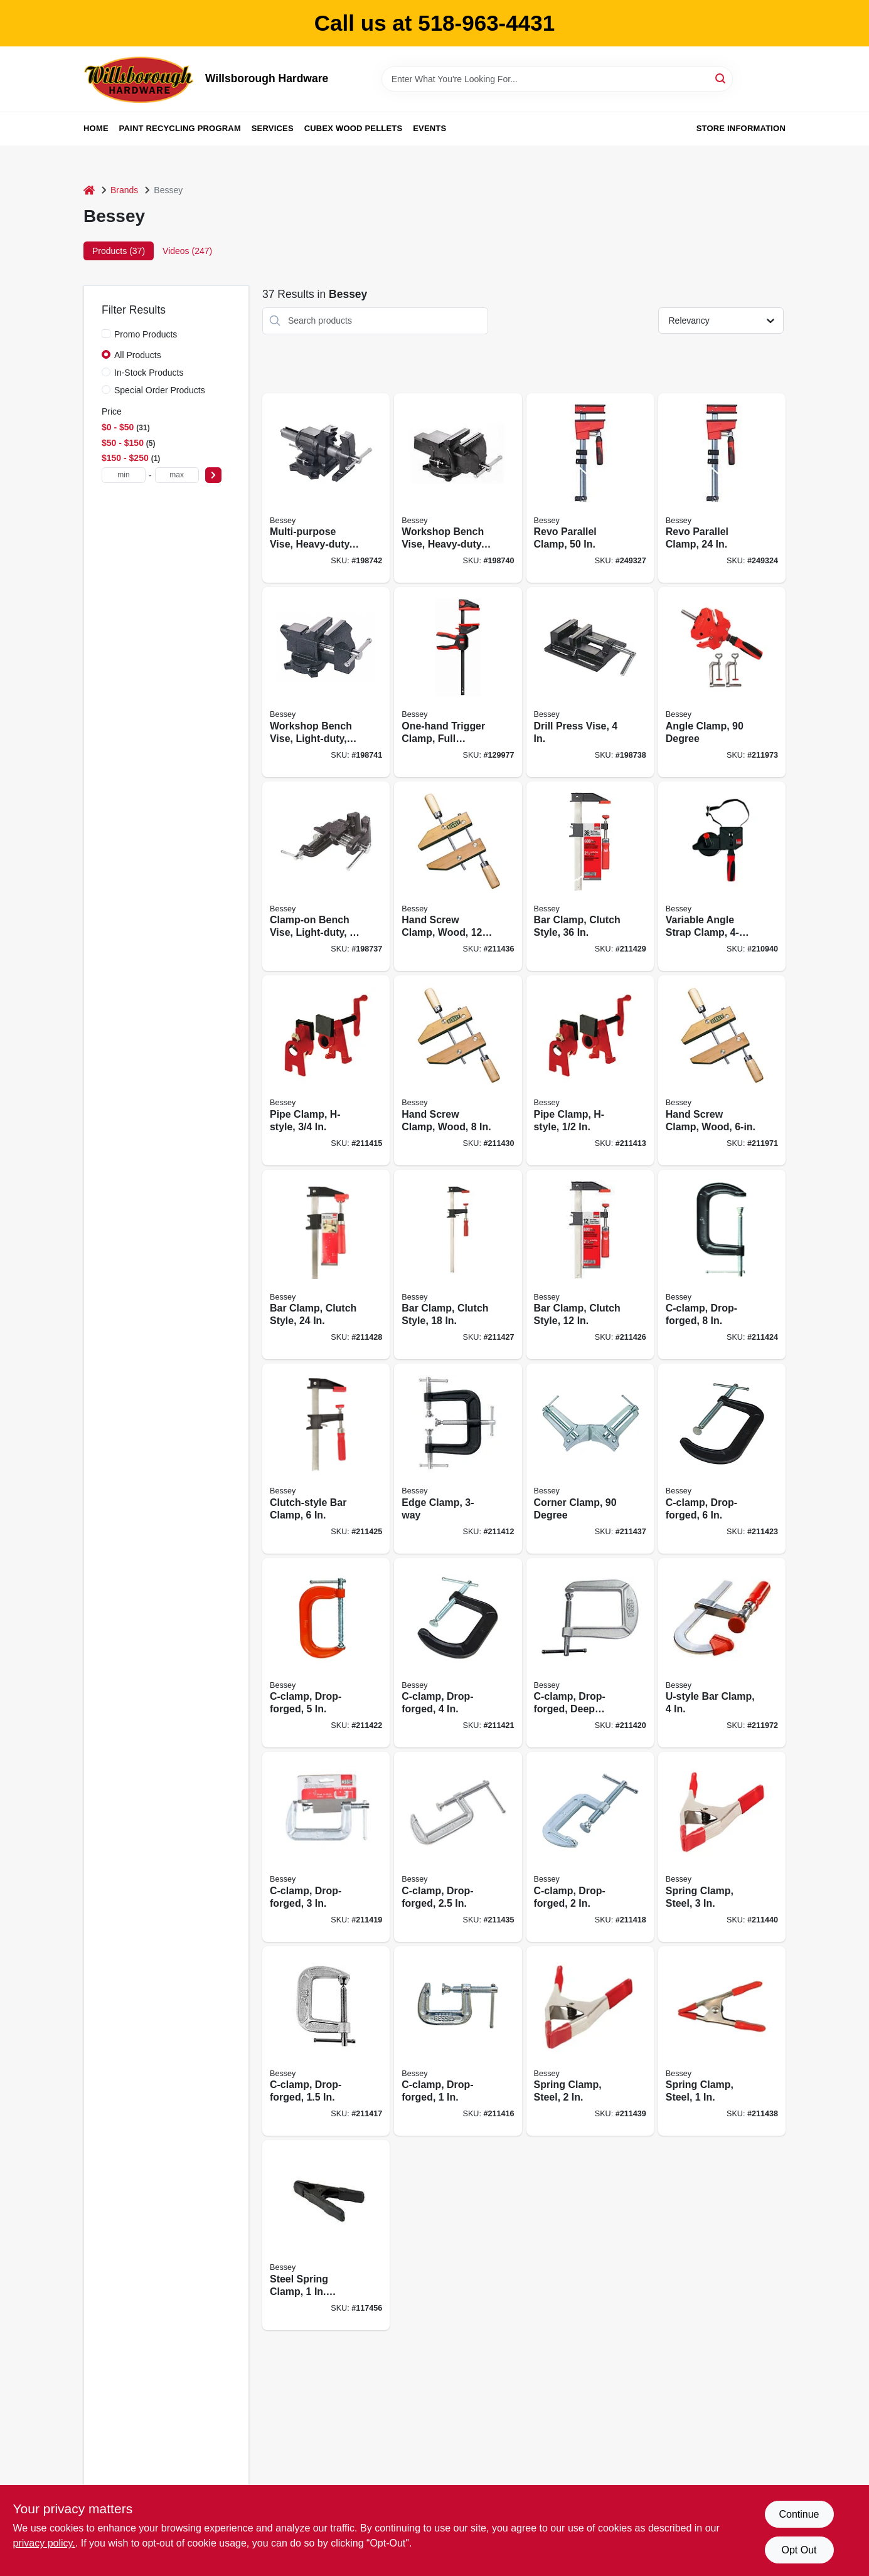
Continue (799, 2514)
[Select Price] (213, 475)
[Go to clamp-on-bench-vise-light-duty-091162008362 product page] (326, 877)
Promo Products (145, 334)
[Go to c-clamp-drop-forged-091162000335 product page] (457, 1653)
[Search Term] (557, 79)
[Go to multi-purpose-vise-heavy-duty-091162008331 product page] (326, 488)
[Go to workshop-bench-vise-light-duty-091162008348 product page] (326, 682)
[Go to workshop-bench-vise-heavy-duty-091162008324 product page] (457, 488)
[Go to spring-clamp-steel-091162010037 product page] (722, 1847)
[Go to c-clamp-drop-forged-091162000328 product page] (326, 1847)
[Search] (721, 78)
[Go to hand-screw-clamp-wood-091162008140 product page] (457, 1070)
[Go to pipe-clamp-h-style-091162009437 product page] (326, 1070)
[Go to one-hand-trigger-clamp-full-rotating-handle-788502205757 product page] (457, 682)
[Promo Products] (106, 333)
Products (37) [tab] (118, 251)
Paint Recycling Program (180, 128)
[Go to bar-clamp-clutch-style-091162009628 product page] (326, 1265)
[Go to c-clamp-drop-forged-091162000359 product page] (722, 1459)
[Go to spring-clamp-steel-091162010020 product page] (590, 2041)
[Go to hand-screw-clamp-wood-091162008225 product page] (722, 1070)
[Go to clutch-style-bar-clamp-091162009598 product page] (326, 1459)
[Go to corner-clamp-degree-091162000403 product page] (590, 1459)
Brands (124, 190)
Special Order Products (159, 390)
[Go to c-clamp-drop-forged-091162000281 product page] (326, 2041)
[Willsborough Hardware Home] (139, 79)
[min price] (124, 475)
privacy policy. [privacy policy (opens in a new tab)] (44, 2543)
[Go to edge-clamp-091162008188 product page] (457, 1459)
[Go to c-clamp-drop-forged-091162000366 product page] (722, 1265)
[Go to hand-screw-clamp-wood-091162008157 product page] (457, 877)
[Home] (89, 190)
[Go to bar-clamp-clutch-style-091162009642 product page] (590, 877)
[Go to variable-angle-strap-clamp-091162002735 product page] (722, 877)
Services (273, 128)
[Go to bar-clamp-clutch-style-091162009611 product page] (457, 1265)
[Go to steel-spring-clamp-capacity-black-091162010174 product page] (326, 2235)
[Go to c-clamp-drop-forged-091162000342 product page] (326, 1653)
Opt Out (798, 2550)
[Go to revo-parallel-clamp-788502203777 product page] (590, 488)
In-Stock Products (149, 372)
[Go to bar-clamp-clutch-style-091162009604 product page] (590, 1265)
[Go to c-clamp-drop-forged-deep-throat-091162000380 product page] (590, 1653)
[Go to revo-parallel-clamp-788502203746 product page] (722, 488)
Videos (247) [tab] (187, 251)
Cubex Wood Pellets (353, 128)
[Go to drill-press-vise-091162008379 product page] (590, 682)
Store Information (741, 128)
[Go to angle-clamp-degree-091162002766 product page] (722, 682)
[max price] (177, 475)
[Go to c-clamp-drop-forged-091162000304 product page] (457, 1847)
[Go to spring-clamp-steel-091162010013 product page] (722, 2041)
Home (96, 128)
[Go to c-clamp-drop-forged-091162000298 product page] (590, 1847)
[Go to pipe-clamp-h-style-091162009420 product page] (590, 1070)
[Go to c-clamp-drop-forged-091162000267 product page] (457, 2041)
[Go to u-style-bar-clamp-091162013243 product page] (722, 1653)
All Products (137, 355)
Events (429, 128)
